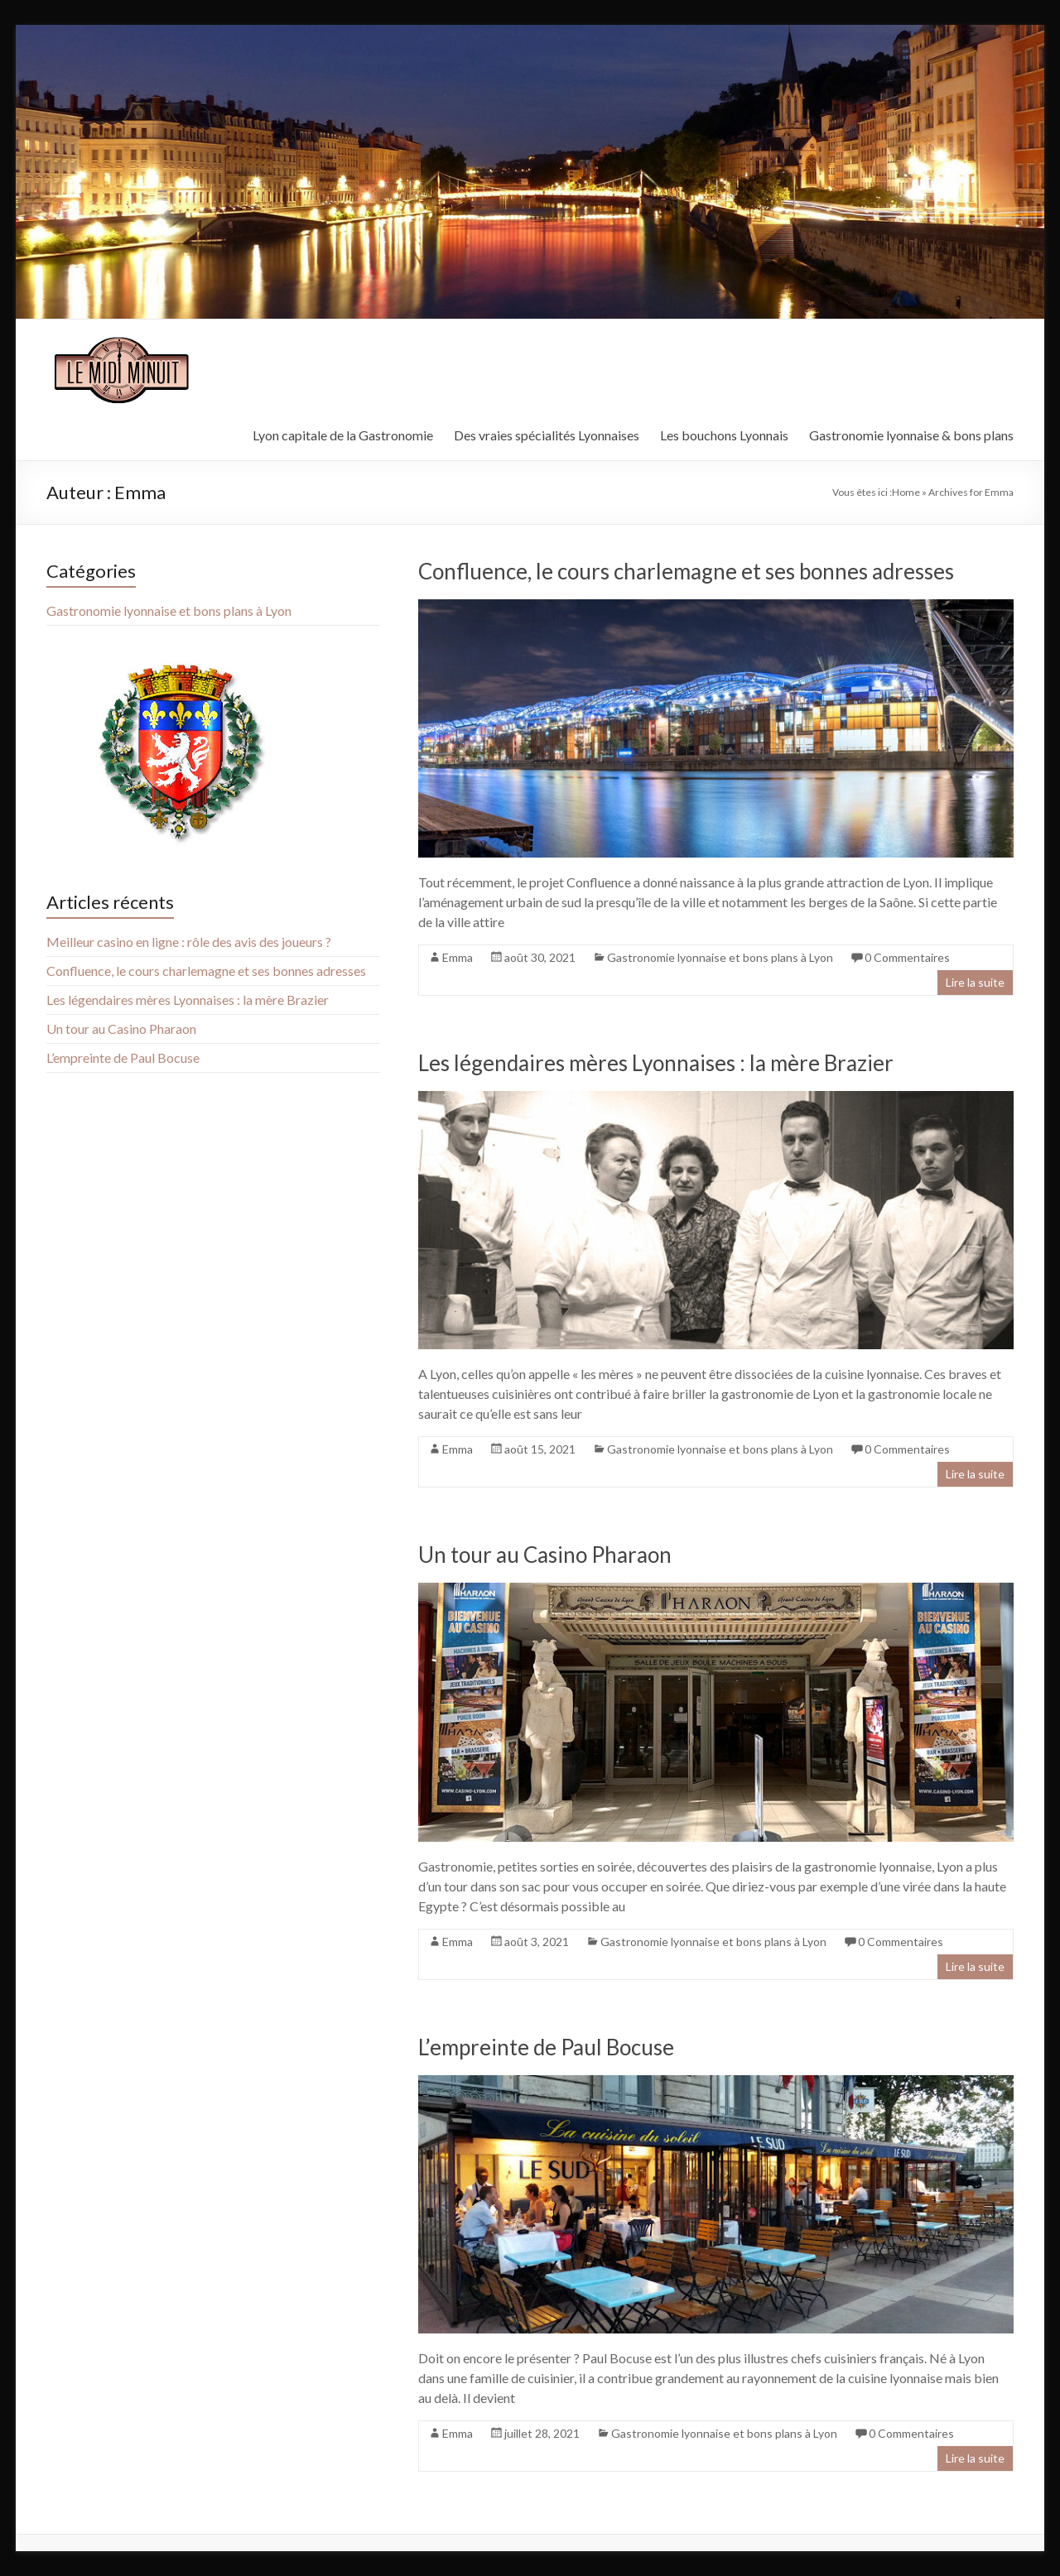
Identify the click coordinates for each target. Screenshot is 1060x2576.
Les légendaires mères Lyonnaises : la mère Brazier (656, 1063)
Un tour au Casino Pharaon (545, 1554)
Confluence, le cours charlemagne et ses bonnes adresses (686, 571)
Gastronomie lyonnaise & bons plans (911, 435)
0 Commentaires (907, 957)
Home (906, 492)
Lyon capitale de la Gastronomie (343, 435)
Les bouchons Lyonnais (724, 435)
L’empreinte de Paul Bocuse (546, 2047)
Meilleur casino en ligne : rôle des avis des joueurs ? (188, 941)
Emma (457, 957)
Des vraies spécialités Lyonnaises (546, 435)
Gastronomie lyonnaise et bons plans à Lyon (720, 957)
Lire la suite (975, 982)
